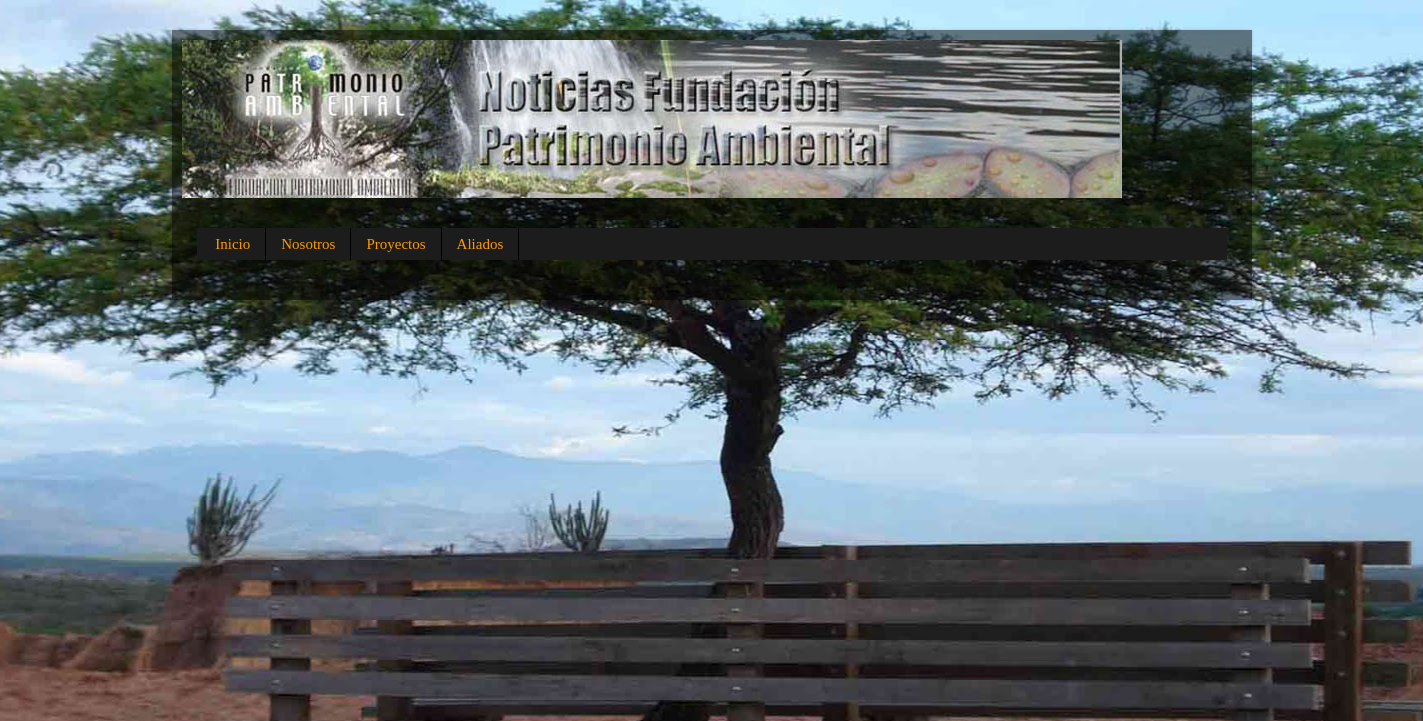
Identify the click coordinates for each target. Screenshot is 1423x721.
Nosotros (308, 244)
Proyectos (395, 244)
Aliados (480, 244)
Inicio (232, 244)
